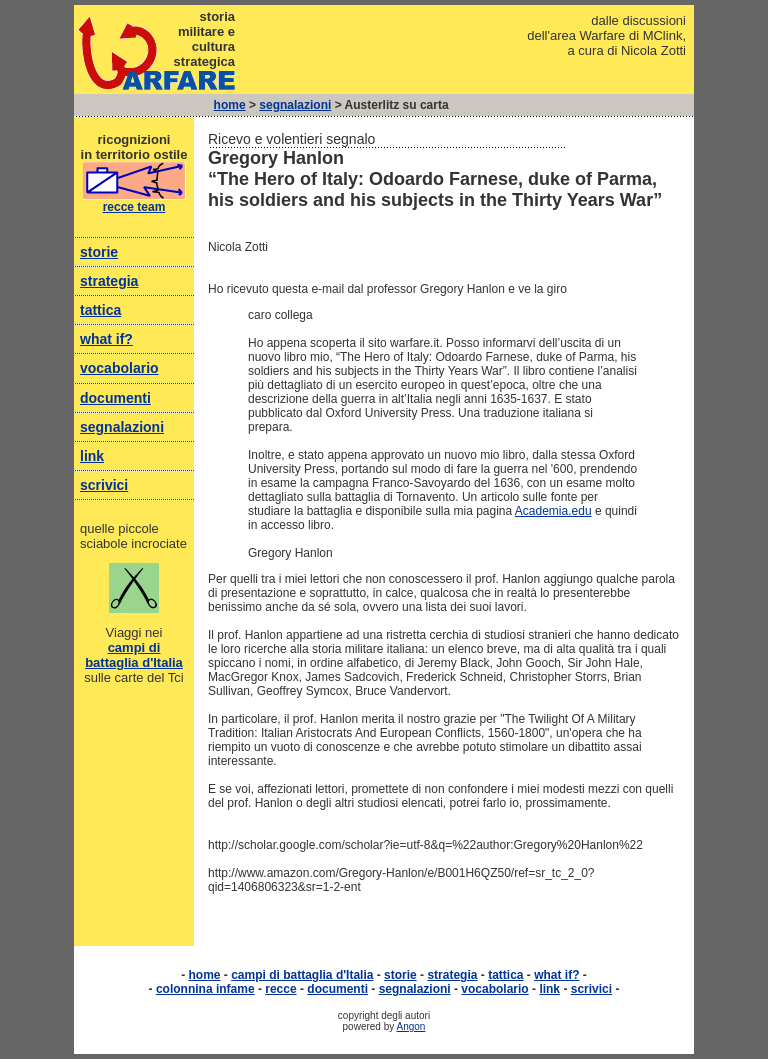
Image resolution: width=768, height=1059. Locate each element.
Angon (411, 1026)
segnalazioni (295, 105)
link (92, 456)
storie (99, 252)
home (230, 105)
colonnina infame (205, 989)
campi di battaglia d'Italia (134, 655)
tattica (100, 310)
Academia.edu (553, 511)
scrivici (104, 485)
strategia (109, 281)
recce (280, 989)
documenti (115, 398)
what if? (106, 339)
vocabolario (119, 368)
